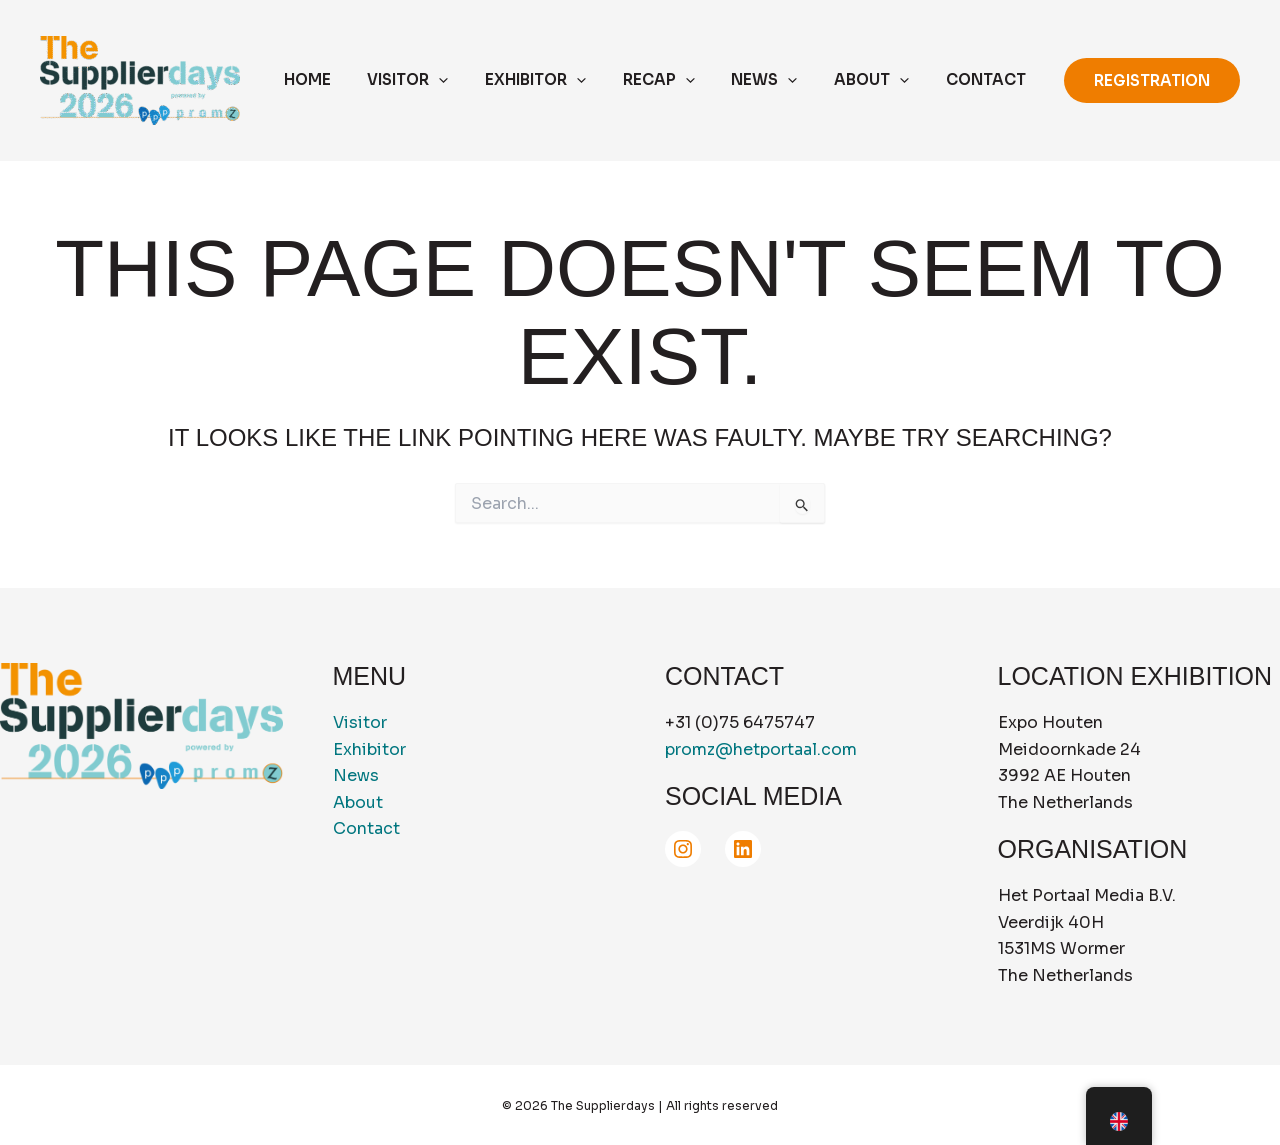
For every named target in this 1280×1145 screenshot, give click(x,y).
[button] (1152, 80)
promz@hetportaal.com (761, 749)
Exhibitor (369, 749)
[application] (475, 81)
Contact (366, 828)
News (356, 775)
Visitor (360, 722)
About (358, 802)
